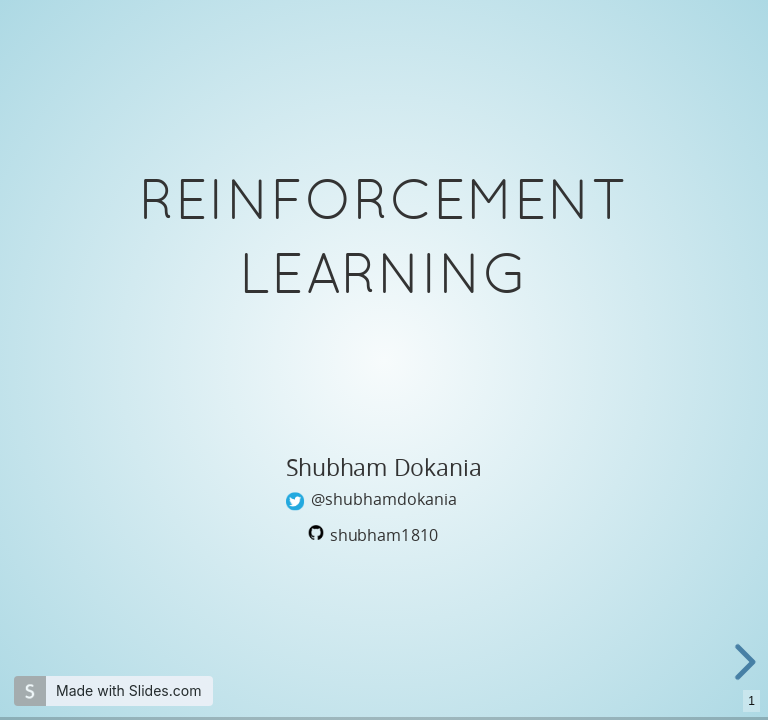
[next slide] (742, 662)
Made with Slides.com (128, 690)
